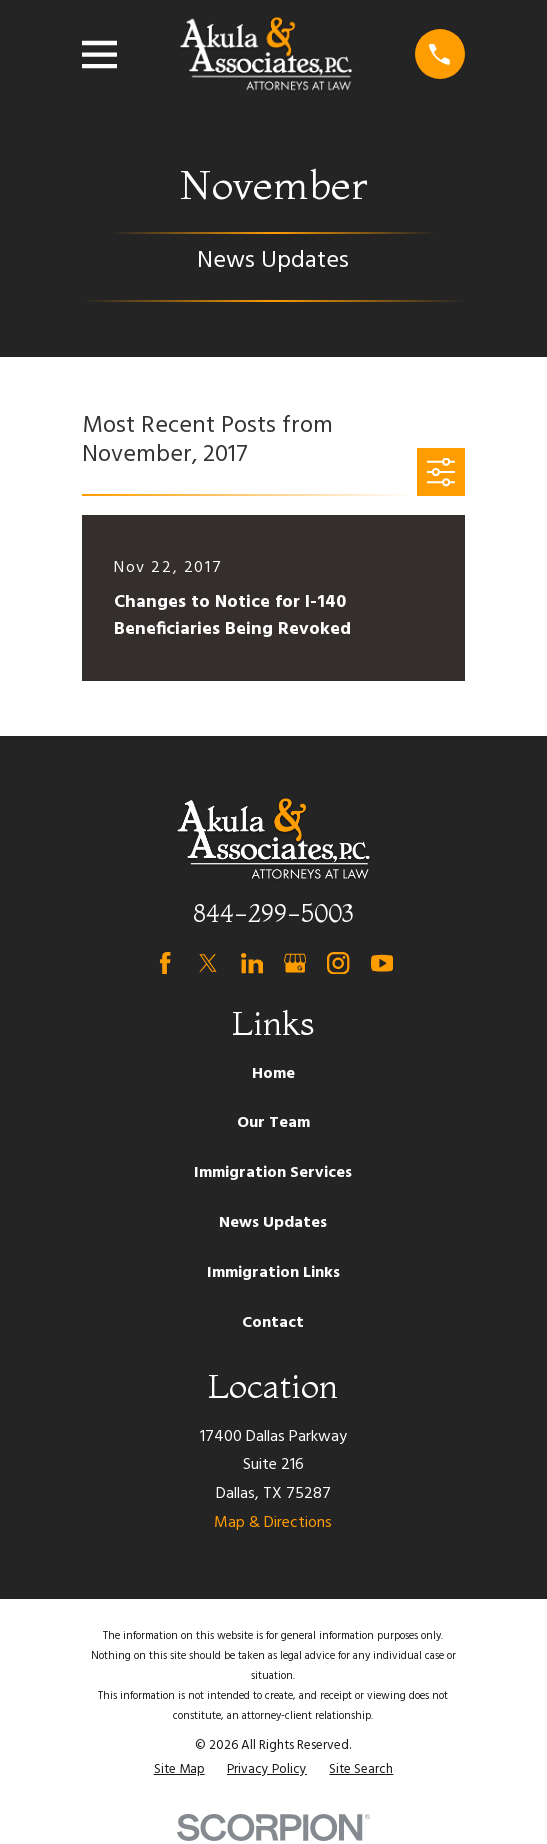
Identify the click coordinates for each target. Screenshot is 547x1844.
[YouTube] (382, 963)
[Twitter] (208, 963)
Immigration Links (273, 1273)
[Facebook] (165, 963)
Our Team (273, 1123)
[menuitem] (179, 1770)
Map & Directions (273, 1523)
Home (273, 1074)
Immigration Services (273, 1173)
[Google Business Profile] (295, 963)
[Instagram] (338, 963)
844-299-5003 (273, 913)
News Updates (273, 1223)
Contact (273, 1323)
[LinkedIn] (252, 963)
